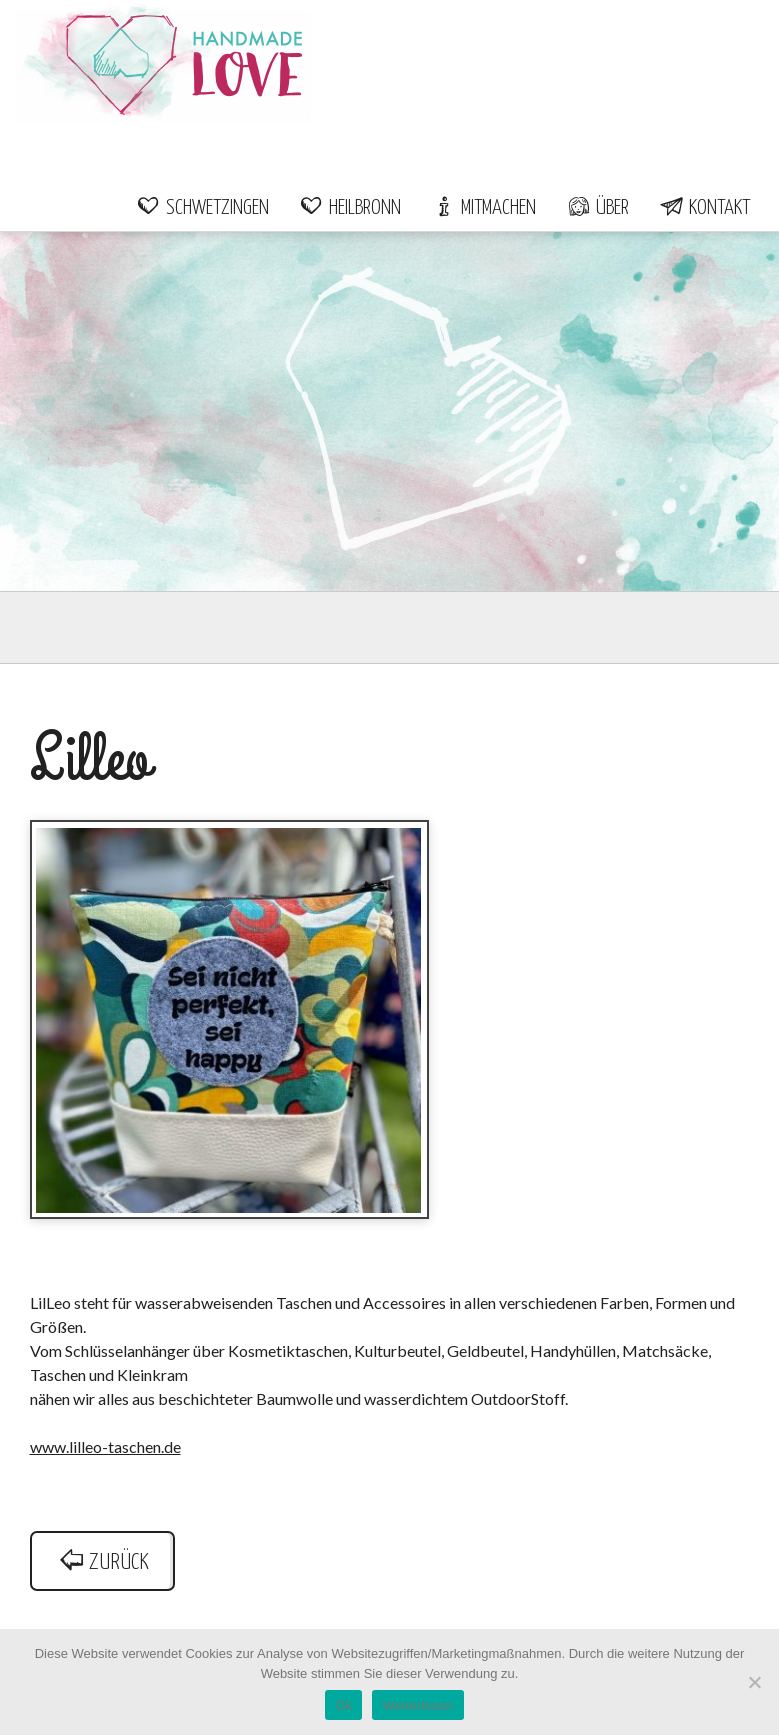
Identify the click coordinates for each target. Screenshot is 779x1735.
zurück (103, 1562)
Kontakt (704, 208)
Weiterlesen (417, 1705)
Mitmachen (483, 208)
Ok (343, 1705)
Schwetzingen (202, 208)
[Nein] (754, 1682)
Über (597, 208)
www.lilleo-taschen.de (105, 1446)
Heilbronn (350, 208)
